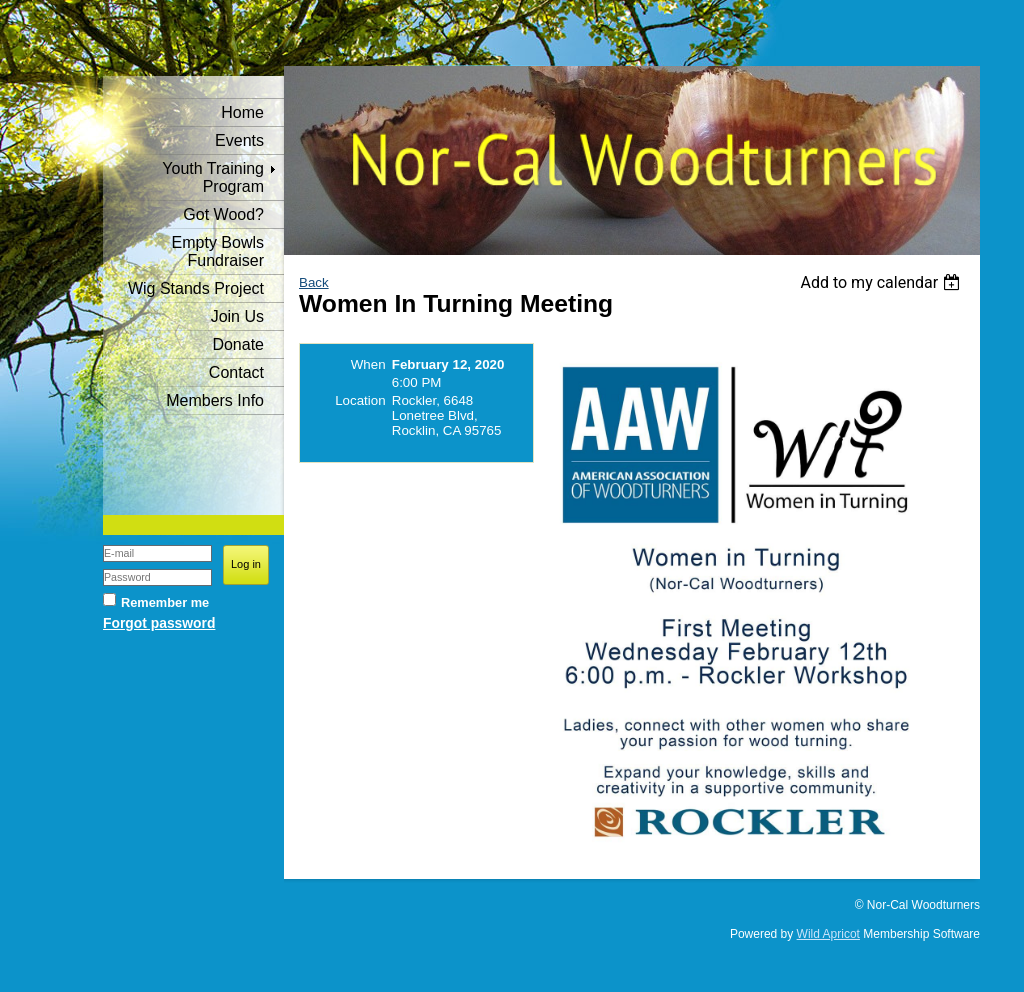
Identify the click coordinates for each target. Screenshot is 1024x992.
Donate (238, 344)
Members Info (215, 400)
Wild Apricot (828, 934)
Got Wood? (223, 214)
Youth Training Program (213, 177)
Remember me (165, 602)
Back (314, 282)
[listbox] (882, 282)
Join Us (237, 316)
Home (242, 112)
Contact (236, 372)
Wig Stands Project (196, 288)
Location (360, 400)
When (368, 364)
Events (239, 140)
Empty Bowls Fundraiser (218, 251)
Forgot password (159, 623)
